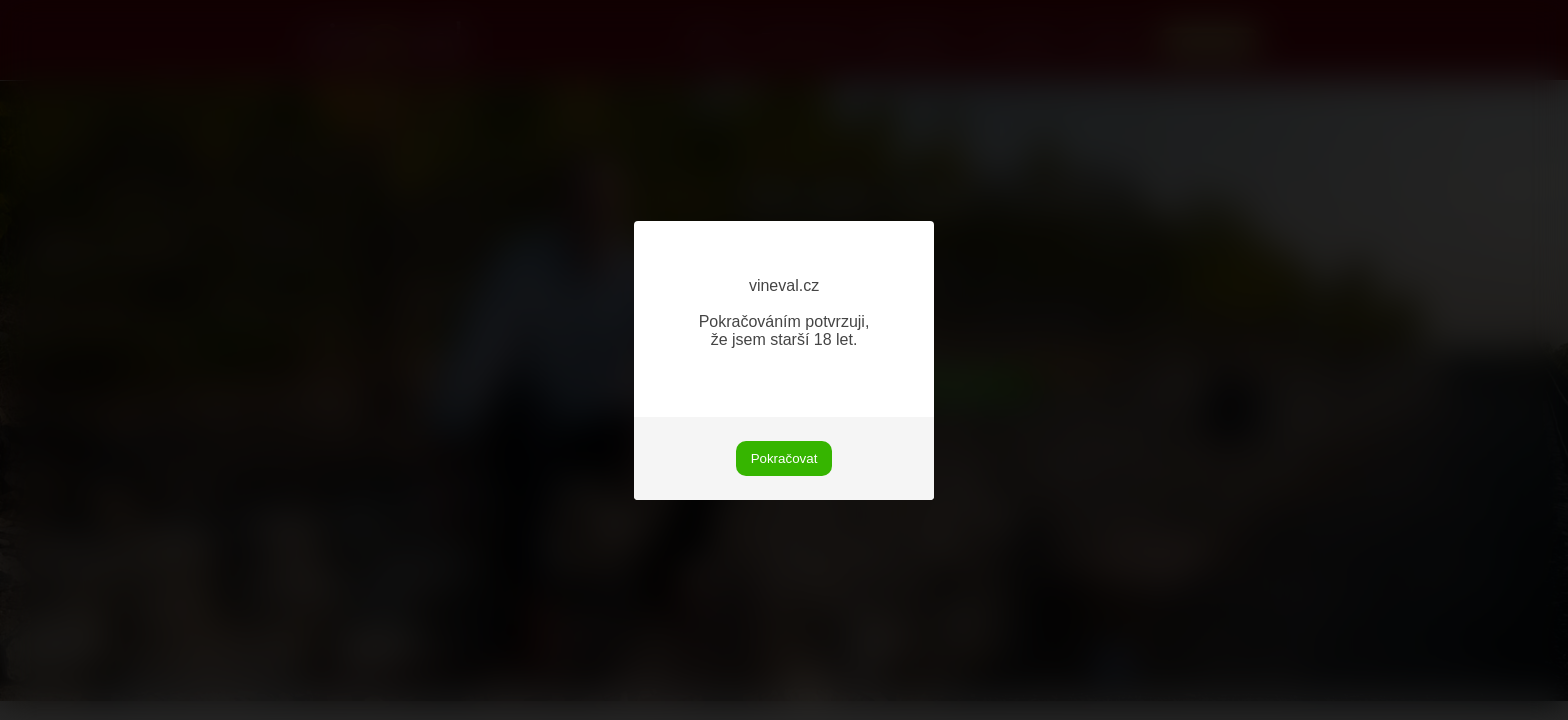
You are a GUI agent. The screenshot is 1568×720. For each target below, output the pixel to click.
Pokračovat (784, 458)
